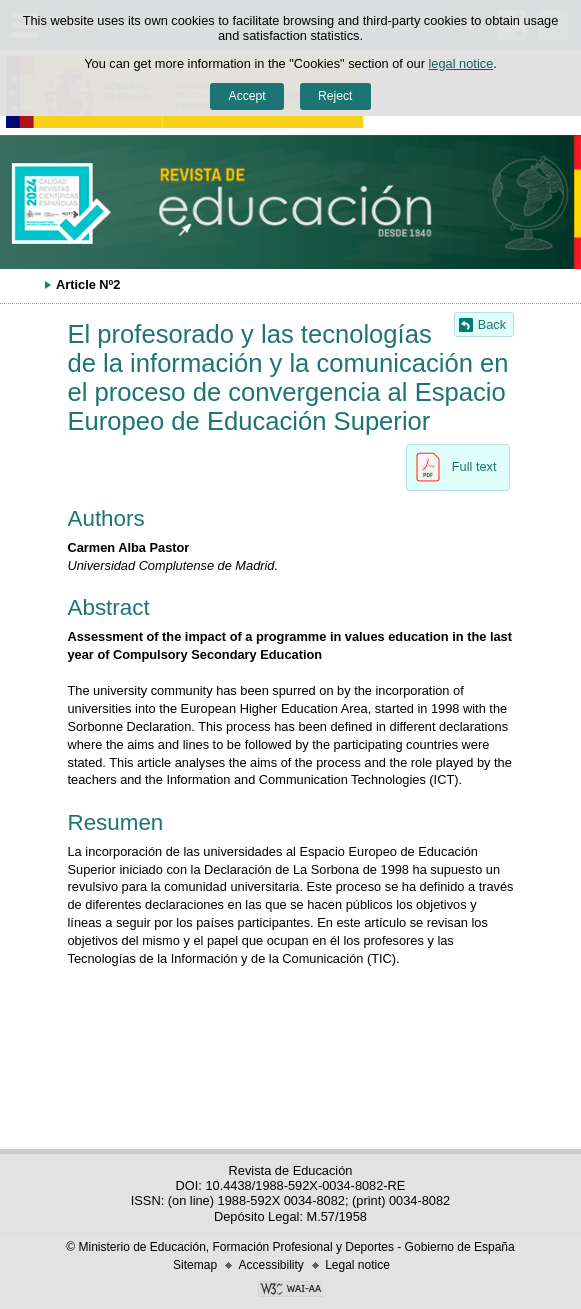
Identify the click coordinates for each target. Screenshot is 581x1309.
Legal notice (357, 1265)
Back (492, 324)
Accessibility (270, 1265)
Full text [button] (451, 467)
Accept (247, 96)
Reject (335, 96)
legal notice (461, 63)
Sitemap (195, 1265)
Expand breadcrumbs (25, 284)
